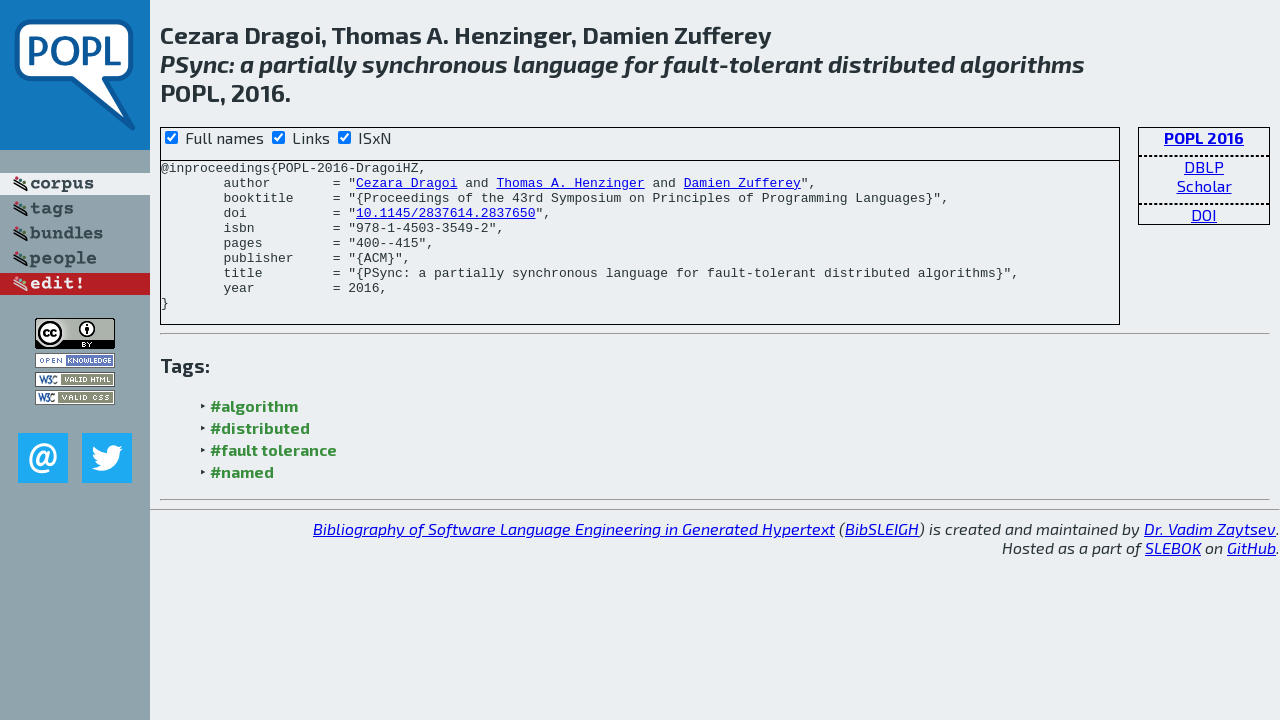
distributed (891, 63)
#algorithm (254, 435)
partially (308, 63)
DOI (1204, 214)
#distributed (260, 457)
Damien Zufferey (742, 188)
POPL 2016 (1204, 137)
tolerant (776, 63)
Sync (202, 63)
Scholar (1204, 185)
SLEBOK (1173, 577)
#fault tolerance (273, 479)
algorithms (1022, 63)
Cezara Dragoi (406, 188)
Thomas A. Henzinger (570, 188)
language (566, 63)
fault (691, 63)
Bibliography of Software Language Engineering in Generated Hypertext (574, 558)
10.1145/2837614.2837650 (445, 224)
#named (242, 501)
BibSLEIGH (882, 558)
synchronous (435, 63)
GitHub (1251, 577)
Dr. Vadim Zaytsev (1210, 558)
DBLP (1204, 166)
